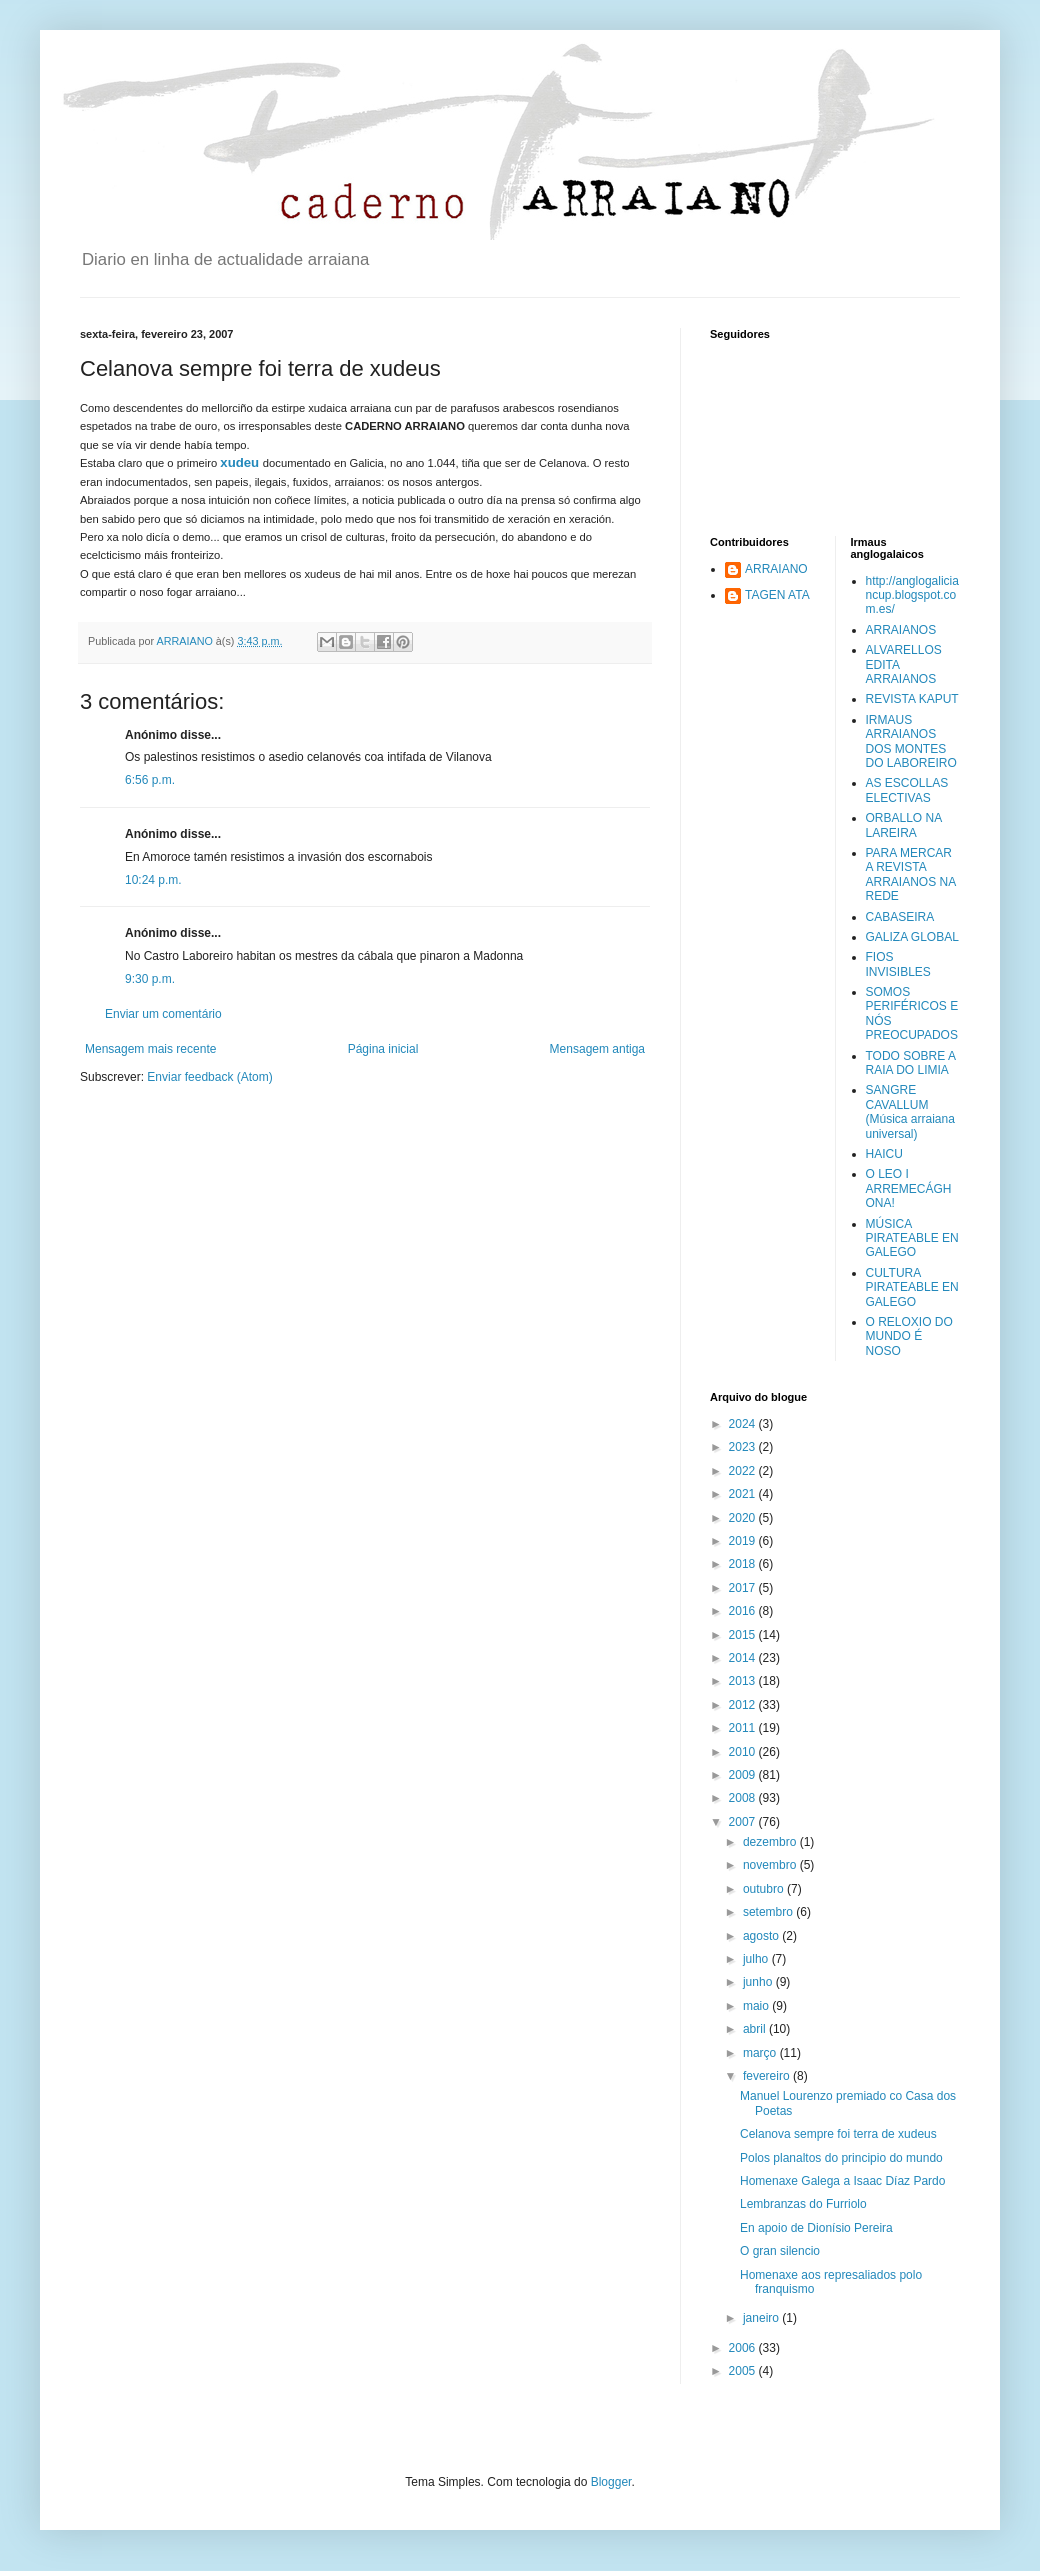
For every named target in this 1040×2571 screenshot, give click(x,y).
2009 (744, 1775)
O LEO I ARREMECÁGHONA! (909, 1188)
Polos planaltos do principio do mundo (841, 2158)
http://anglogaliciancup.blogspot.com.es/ (912, 595)
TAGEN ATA (777, 595)
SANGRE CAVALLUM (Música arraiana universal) (910, 1111)
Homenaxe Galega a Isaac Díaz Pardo (842, 2181)
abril (756, 2029)
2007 (744, 1822)
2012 (744, 1705)
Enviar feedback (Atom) (209, 1077)
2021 (744, 1494)
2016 (744, 1611)
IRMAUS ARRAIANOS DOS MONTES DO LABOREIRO (911, 741)
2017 (744, 1588)
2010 (744, 1752)
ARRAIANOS (901, 630)
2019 (744, 1541)
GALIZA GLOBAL (912, 937)
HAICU (884, 1154)
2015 (744, 1635)
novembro (771, 1865)
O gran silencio (780, 2251)
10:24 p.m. (153, 880)
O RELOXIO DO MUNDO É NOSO (909, 1336)
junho (759, 1982)
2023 (744, 1447)
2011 (744, 1728)
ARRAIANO (776, 569)
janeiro (762, 2318)
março (761, 2053)
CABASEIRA (900, 917)
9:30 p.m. (150, 979)
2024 (744, 1424)
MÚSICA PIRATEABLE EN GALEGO (912, 1238)
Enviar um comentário (163, 1014)
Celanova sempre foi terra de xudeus (838, 2134)
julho (757, 1959)
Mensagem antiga (597, 1049)
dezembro (771, 1842)
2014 (744, 1658)
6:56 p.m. (150, 780)
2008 (744, 1798)
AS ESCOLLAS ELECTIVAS (907, 790)
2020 (744, 1518)
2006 (744, 2348)
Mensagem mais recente (150, 1049)
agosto (762, 1936)
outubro (765, 1889)
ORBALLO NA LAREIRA (904, 825)
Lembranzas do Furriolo (803, 2204)
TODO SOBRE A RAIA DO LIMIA (911, 1063)
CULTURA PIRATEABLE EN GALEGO (912, 1287)
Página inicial (383, 1049)
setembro (769, 1912)
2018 (744, 1564)
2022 (744, 1471)
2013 (744, 1681)
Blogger (611, 2482)
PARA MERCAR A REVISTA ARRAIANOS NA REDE (911, 874)
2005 (744, 2371)
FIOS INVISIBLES (898, 964)
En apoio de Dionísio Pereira (816, 2228)
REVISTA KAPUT (912, 699)
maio (757, 2006)
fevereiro (768, 2076)
